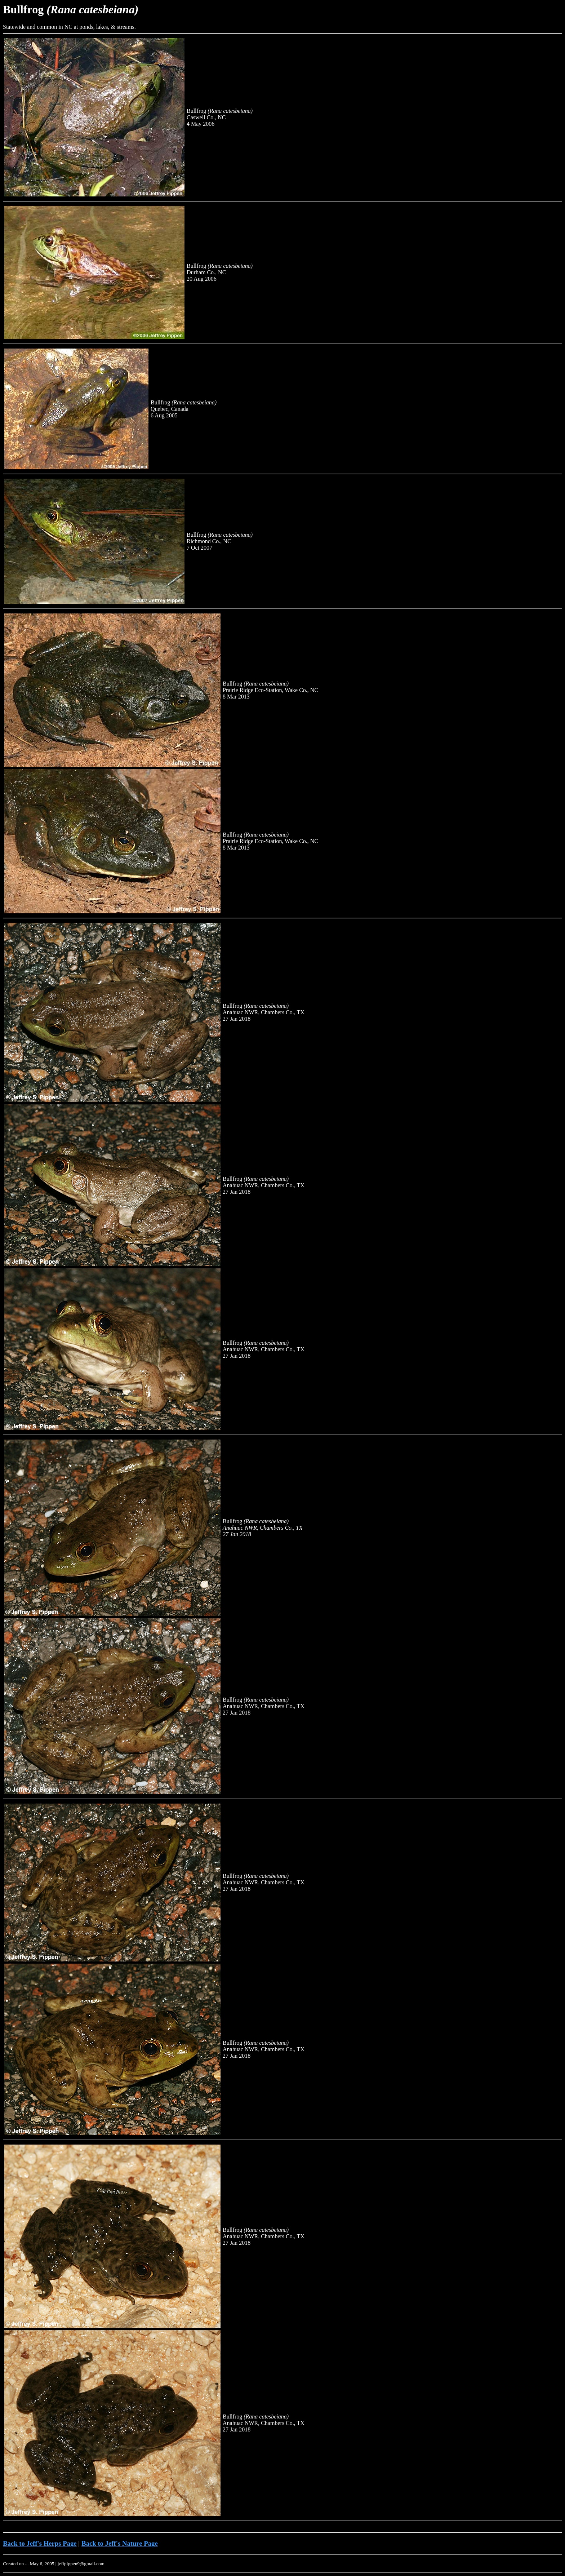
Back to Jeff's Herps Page (40, 2543)
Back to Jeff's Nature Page (119, 2543)
